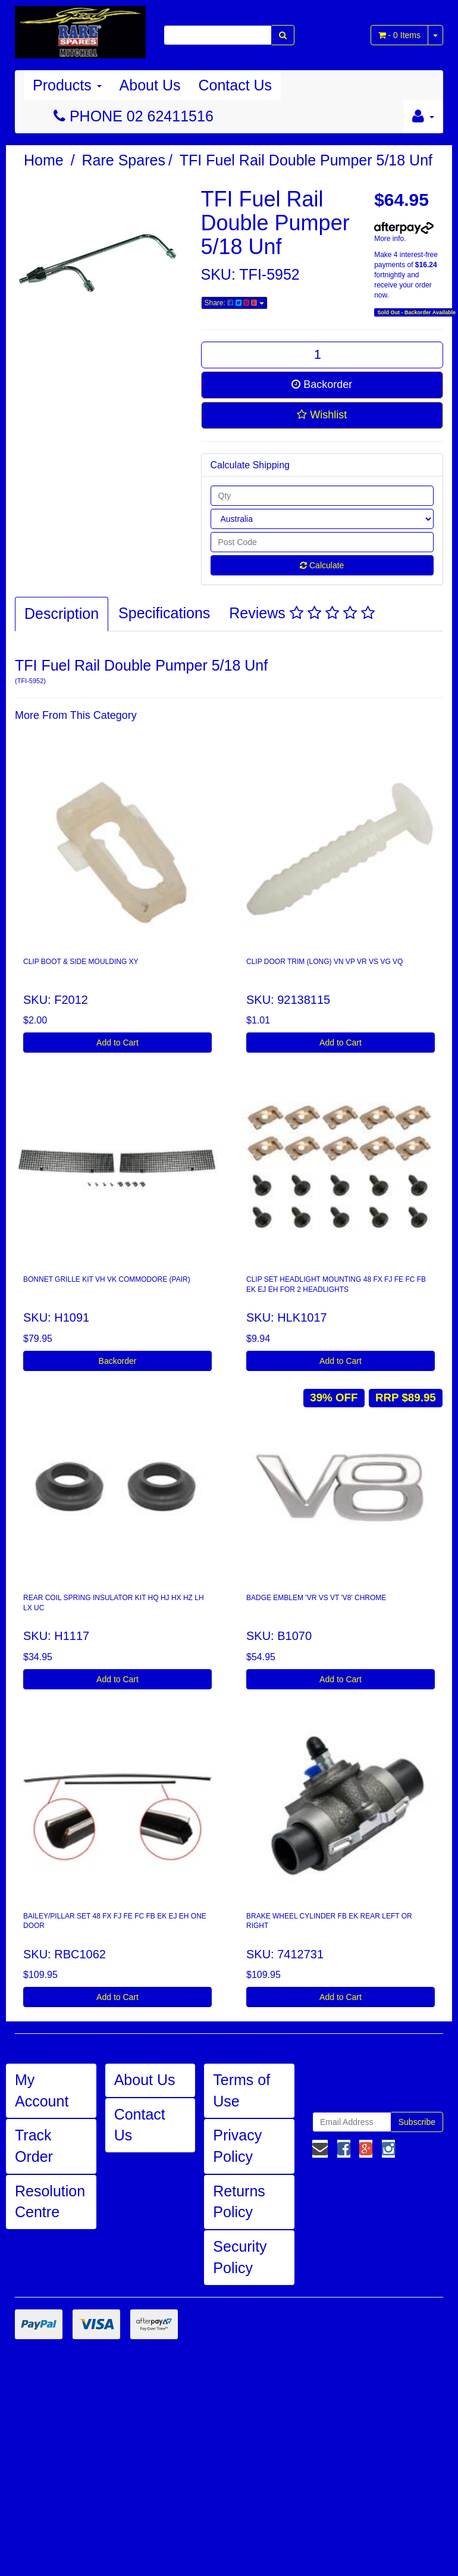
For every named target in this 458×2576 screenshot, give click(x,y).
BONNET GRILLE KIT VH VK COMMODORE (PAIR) (106, 1279)
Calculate (322, 565)
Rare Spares (123, 160)
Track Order (34, 2146)
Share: (234, 303)
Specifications (164, 613)
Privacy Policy (237, 2146)
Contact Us (235, 85)
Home (44, 160)
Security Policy (239, 2257)
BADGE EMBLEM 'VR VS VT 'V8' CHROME (316, 1598)
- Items (399, 35)
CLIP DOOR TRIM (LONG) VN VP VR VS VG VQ (324, 961)
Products (67, 85)
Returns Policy (239, 2202)
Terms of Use (241, 2090)
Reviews (301, 613)
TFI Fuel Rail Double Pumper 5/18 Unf (306, 160)
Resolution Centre (50, 2202)
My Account (41, 2090)
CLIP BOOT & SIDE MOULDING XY (81, 961)
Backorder (321, 384)
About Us (150, 85)
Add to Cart (117, 1042)
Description (61, 613)
